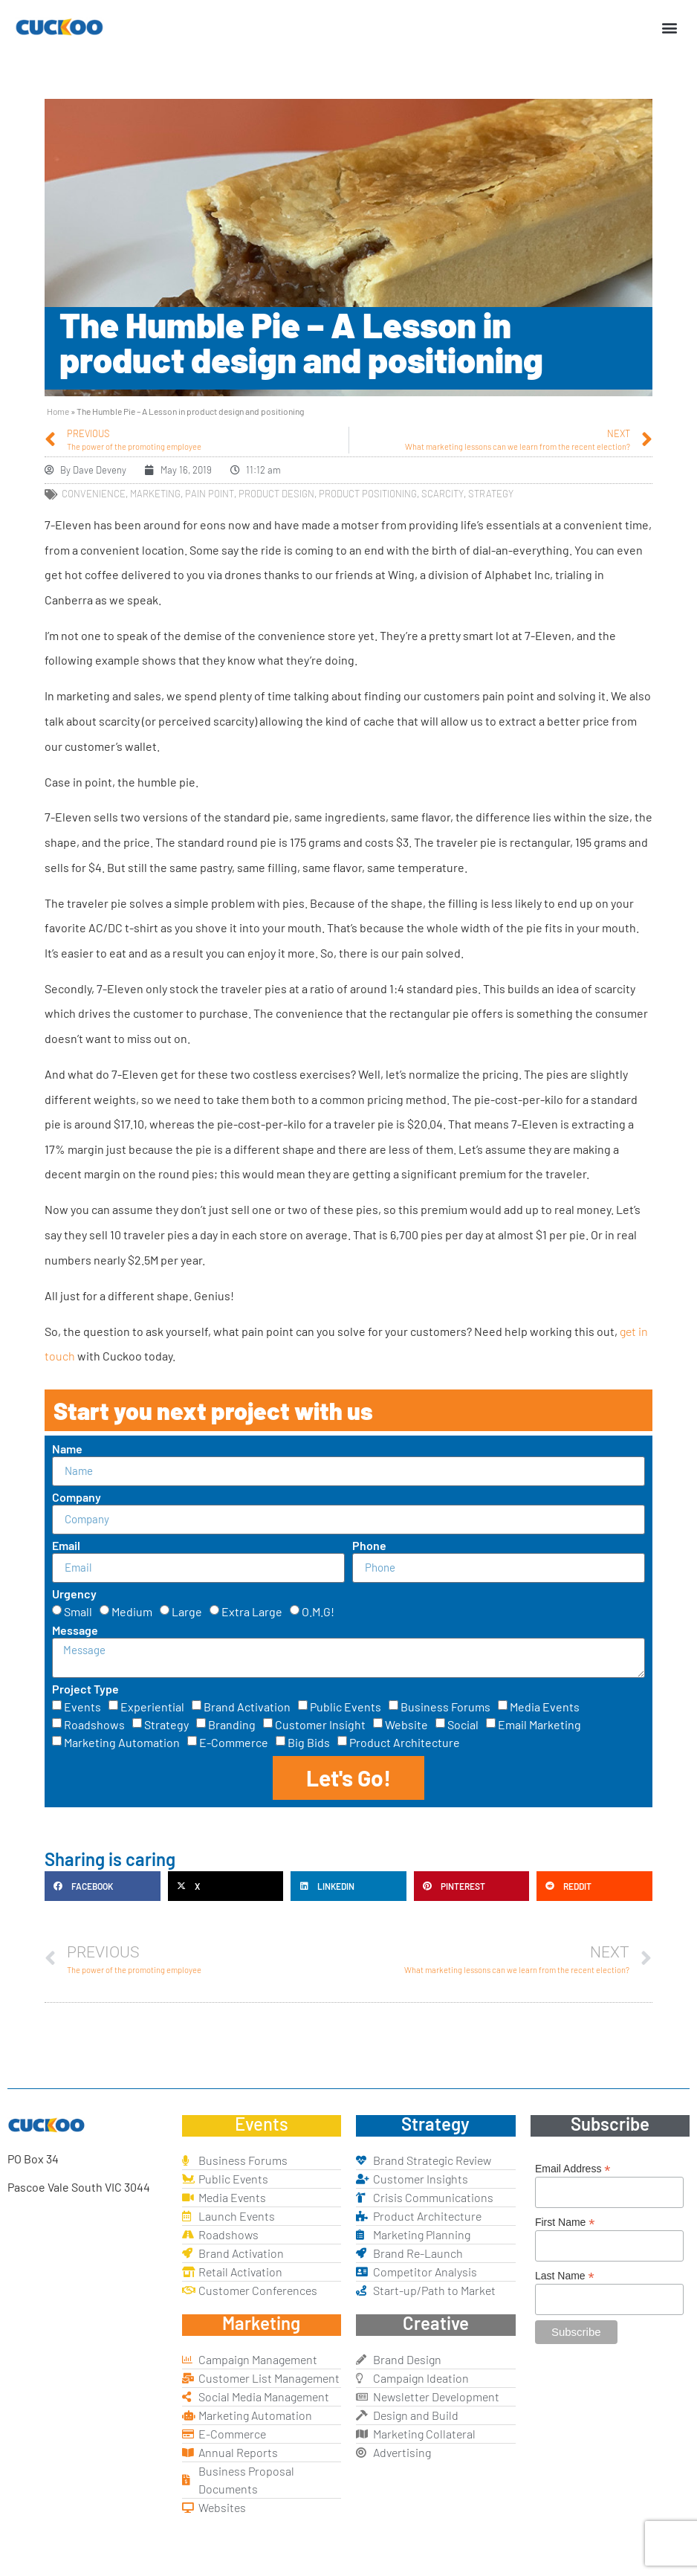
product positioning (368, 494)
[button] (670, 27)
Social (463, 1724)
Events (82, 1706)
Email (66, 1546)
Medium (131, 1611)
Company (76, 1497)
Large (187, 1611)
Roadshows (94, 1724)
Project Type (85, 1689)
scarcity (442, 494)
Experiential (152, 1706)
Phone (369, 1546)
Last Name (564, 2275)
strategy (490, 494)
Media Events (545, 1706)
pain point (209, 494)
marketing (155, 494)
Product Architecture (404, 1742)
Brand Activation (247, 1706)
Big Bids (309, 1742)
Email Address (573, 2168)
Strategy (166, 1724)
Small (78, 1611)
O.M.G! (318, 1611)
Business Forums (445, 1706)
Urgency (74, 1594)
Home (58, 411)
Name (67, 1449)
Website (406, 1724)
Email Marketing (539, 1724)
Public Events (345, 1706)
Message (75, 1630)
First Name (565, 2221)
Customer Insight (320, 1724)
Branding (232, 1724)
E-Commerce (233, 1742)
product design (276, 494)
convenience (94, 494)
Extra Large (251, 1611)
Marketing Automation (122, 1742)
